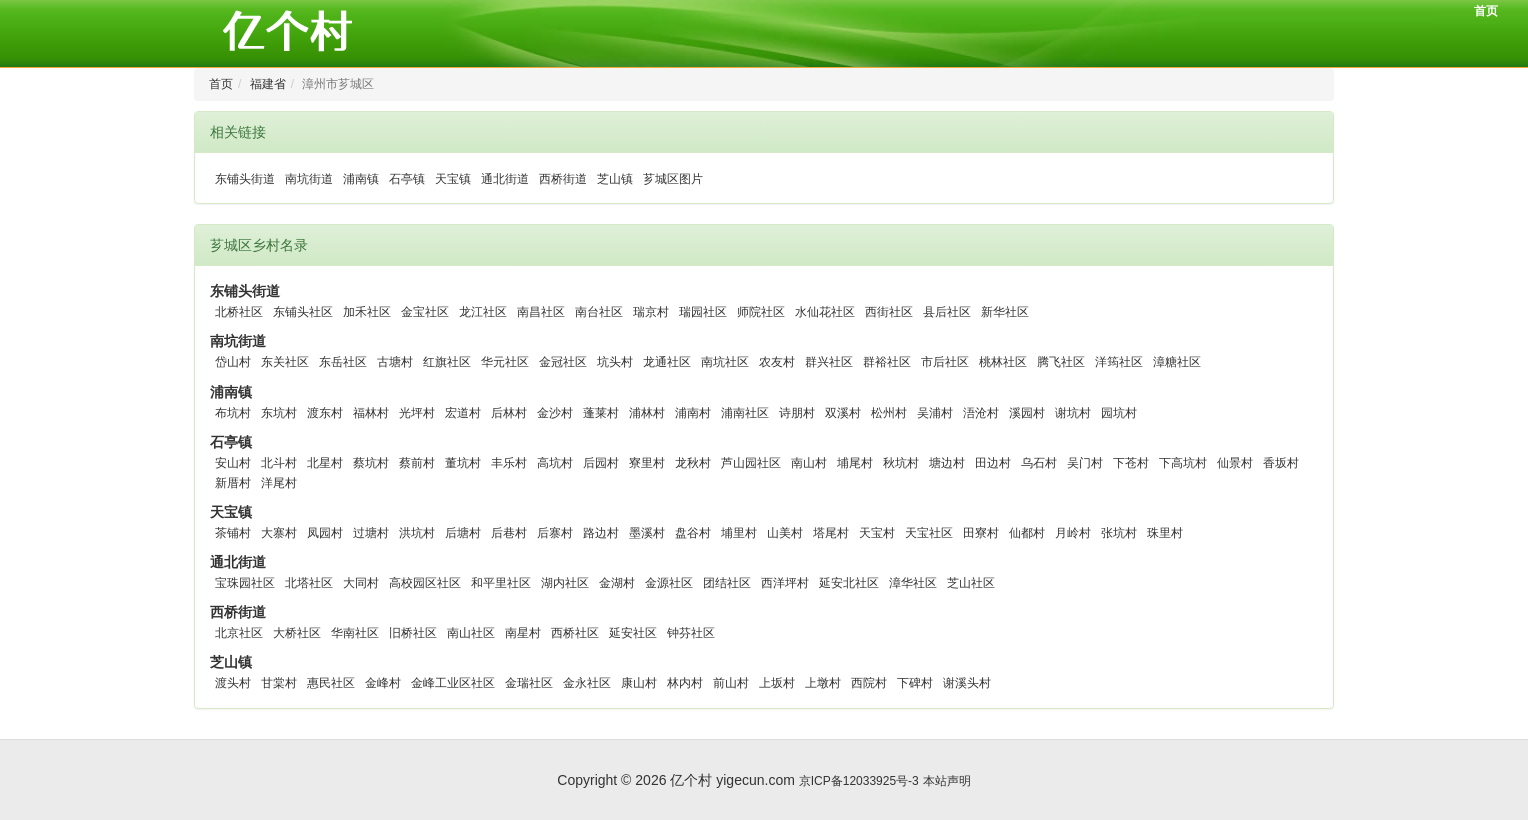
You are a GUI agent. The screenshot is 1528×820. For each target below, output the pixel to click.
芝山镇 (615, 179)
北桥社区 (239, 312)
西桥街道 (563, 179)
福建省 (268, 84)
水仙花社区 (825, 312)
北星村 (325, 463)
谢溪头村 (967, 683)
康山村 (639, 683)
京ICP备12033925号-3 (859, 781)
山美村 (785, 533)
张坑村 (1119, 533)
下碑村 (915, 683)
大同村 (361, 583)
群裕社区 (887, 362)
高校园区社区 (425, 583)
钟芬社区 (691, 633)
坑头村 (615, 362)
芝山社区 (971, 583)
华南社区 (355, 633)
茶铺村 (233, 533)
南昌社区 (541, 312)
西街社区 (889, 312)
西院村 (869, 683)
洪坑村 (417, 533)
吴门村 (1085, 463)
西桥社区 (575, 633)
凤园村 (325, 533)
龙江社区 (483, 312)
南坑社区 (725, 362)
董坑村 (463, 463)
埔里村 (739, 533)
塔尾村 (831, 533)
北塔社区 (309, 583)
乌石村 (1039, 463)
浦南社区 (745, 413)
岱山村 (233, 362)
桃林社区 (1003, 362)
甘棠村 (279, 683)
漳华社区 (913, 583)
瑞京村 (651, 312)
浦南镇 (361, 179)
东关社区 (285, 362)
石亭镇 (407, 179)
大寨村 (279, 533)
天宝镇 (453, 179)
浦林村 (647, 413)
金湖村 (617, 583)
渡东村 (325, 413)
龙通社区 (667, 362)
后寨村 (555, 533)
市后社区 (945, 362)
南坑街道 (309, 179)
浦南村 (693, 413)
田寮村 (981, 533)
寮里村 (647, 463)
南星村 (523, 633)
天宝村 (877, 533)
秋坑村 (901, 463)
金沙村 (555, 413)
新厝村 (233, 483)
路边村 (601, 533)
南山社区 (471, 633)
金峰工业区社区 (453, 683)
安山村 (233, 463)
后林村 (509, 413)
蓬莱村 (601, 413)
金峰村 (383, 683)
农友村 (777, 362)
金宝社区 (425, 312)
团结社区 (727, 583)
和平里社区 (501, 583)
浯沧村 (981, 413)
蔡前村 (417, 463)
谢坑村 (1073, 413)
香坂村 (1281, 463)
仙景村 (1235, 463)
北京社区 (239, 633)
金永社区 (587, 683)
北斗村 (279, 463)
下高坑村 (1183, 463)
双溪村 (843, 413)
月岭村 (1073, 533)
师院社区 (761, 312)
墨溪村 (647, 533)
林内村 (685, 683)
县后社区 (947, 312)
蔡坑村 (371, 463)
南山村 (809, 463)
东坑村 (279, 413)
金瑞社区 (529, 683)
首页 (1486, 11)
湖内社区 (565, 583)
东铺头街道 (245, 179)
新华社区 (1005, 312)
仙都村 (1027, 533)
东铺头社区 (303, 312)
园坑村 (1119, 413)
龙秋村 (693, 463)
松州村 (889, 413)
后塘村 (463, 533)
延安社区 (633, 633)
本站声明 (947, 781)
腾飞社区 (1061, 362)
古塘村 (395, 362)
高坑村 (555, 463)
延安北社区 (849, 583)
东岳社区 (343, 362)
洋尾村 (279, 483)
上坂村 (777, 683)
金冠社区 (563, 362)
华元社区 (505, 362)
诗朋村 (797, 413)
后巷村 (509, 533)
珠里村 (1165, 533)
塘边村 (947, 463)
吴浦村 (935, 413)
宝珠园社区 (245, 583)
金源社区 (669, 583)
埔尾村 (855, 463)
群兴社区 (829, 362)
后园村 (601, 463)
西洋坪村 (785, 583)
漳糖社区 (1177, 362)
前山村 (731, 683)
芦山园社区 (751, 463)
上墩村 (823, 683)
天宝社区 (929, 533)
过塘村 (371, 533)
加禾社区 (367, 312)
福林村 (371, 413)
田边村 (993, 463)
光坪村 (417, 413)
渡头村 (233, 683)
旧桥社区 (413, 633)
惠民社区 (331, 683)
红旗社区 (447, 362)
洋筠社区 (1119, 362)
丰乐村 (509, 463)
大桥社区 (297, 633)
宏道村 (463, 413)
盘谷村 (693, 533)
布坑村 (233, 413)
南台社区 (599, 312)
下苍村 (1131, 463)
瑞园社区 (703, 312)
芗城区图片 (673, 179)
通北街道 (505, 179)
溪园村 (1027, 413)
